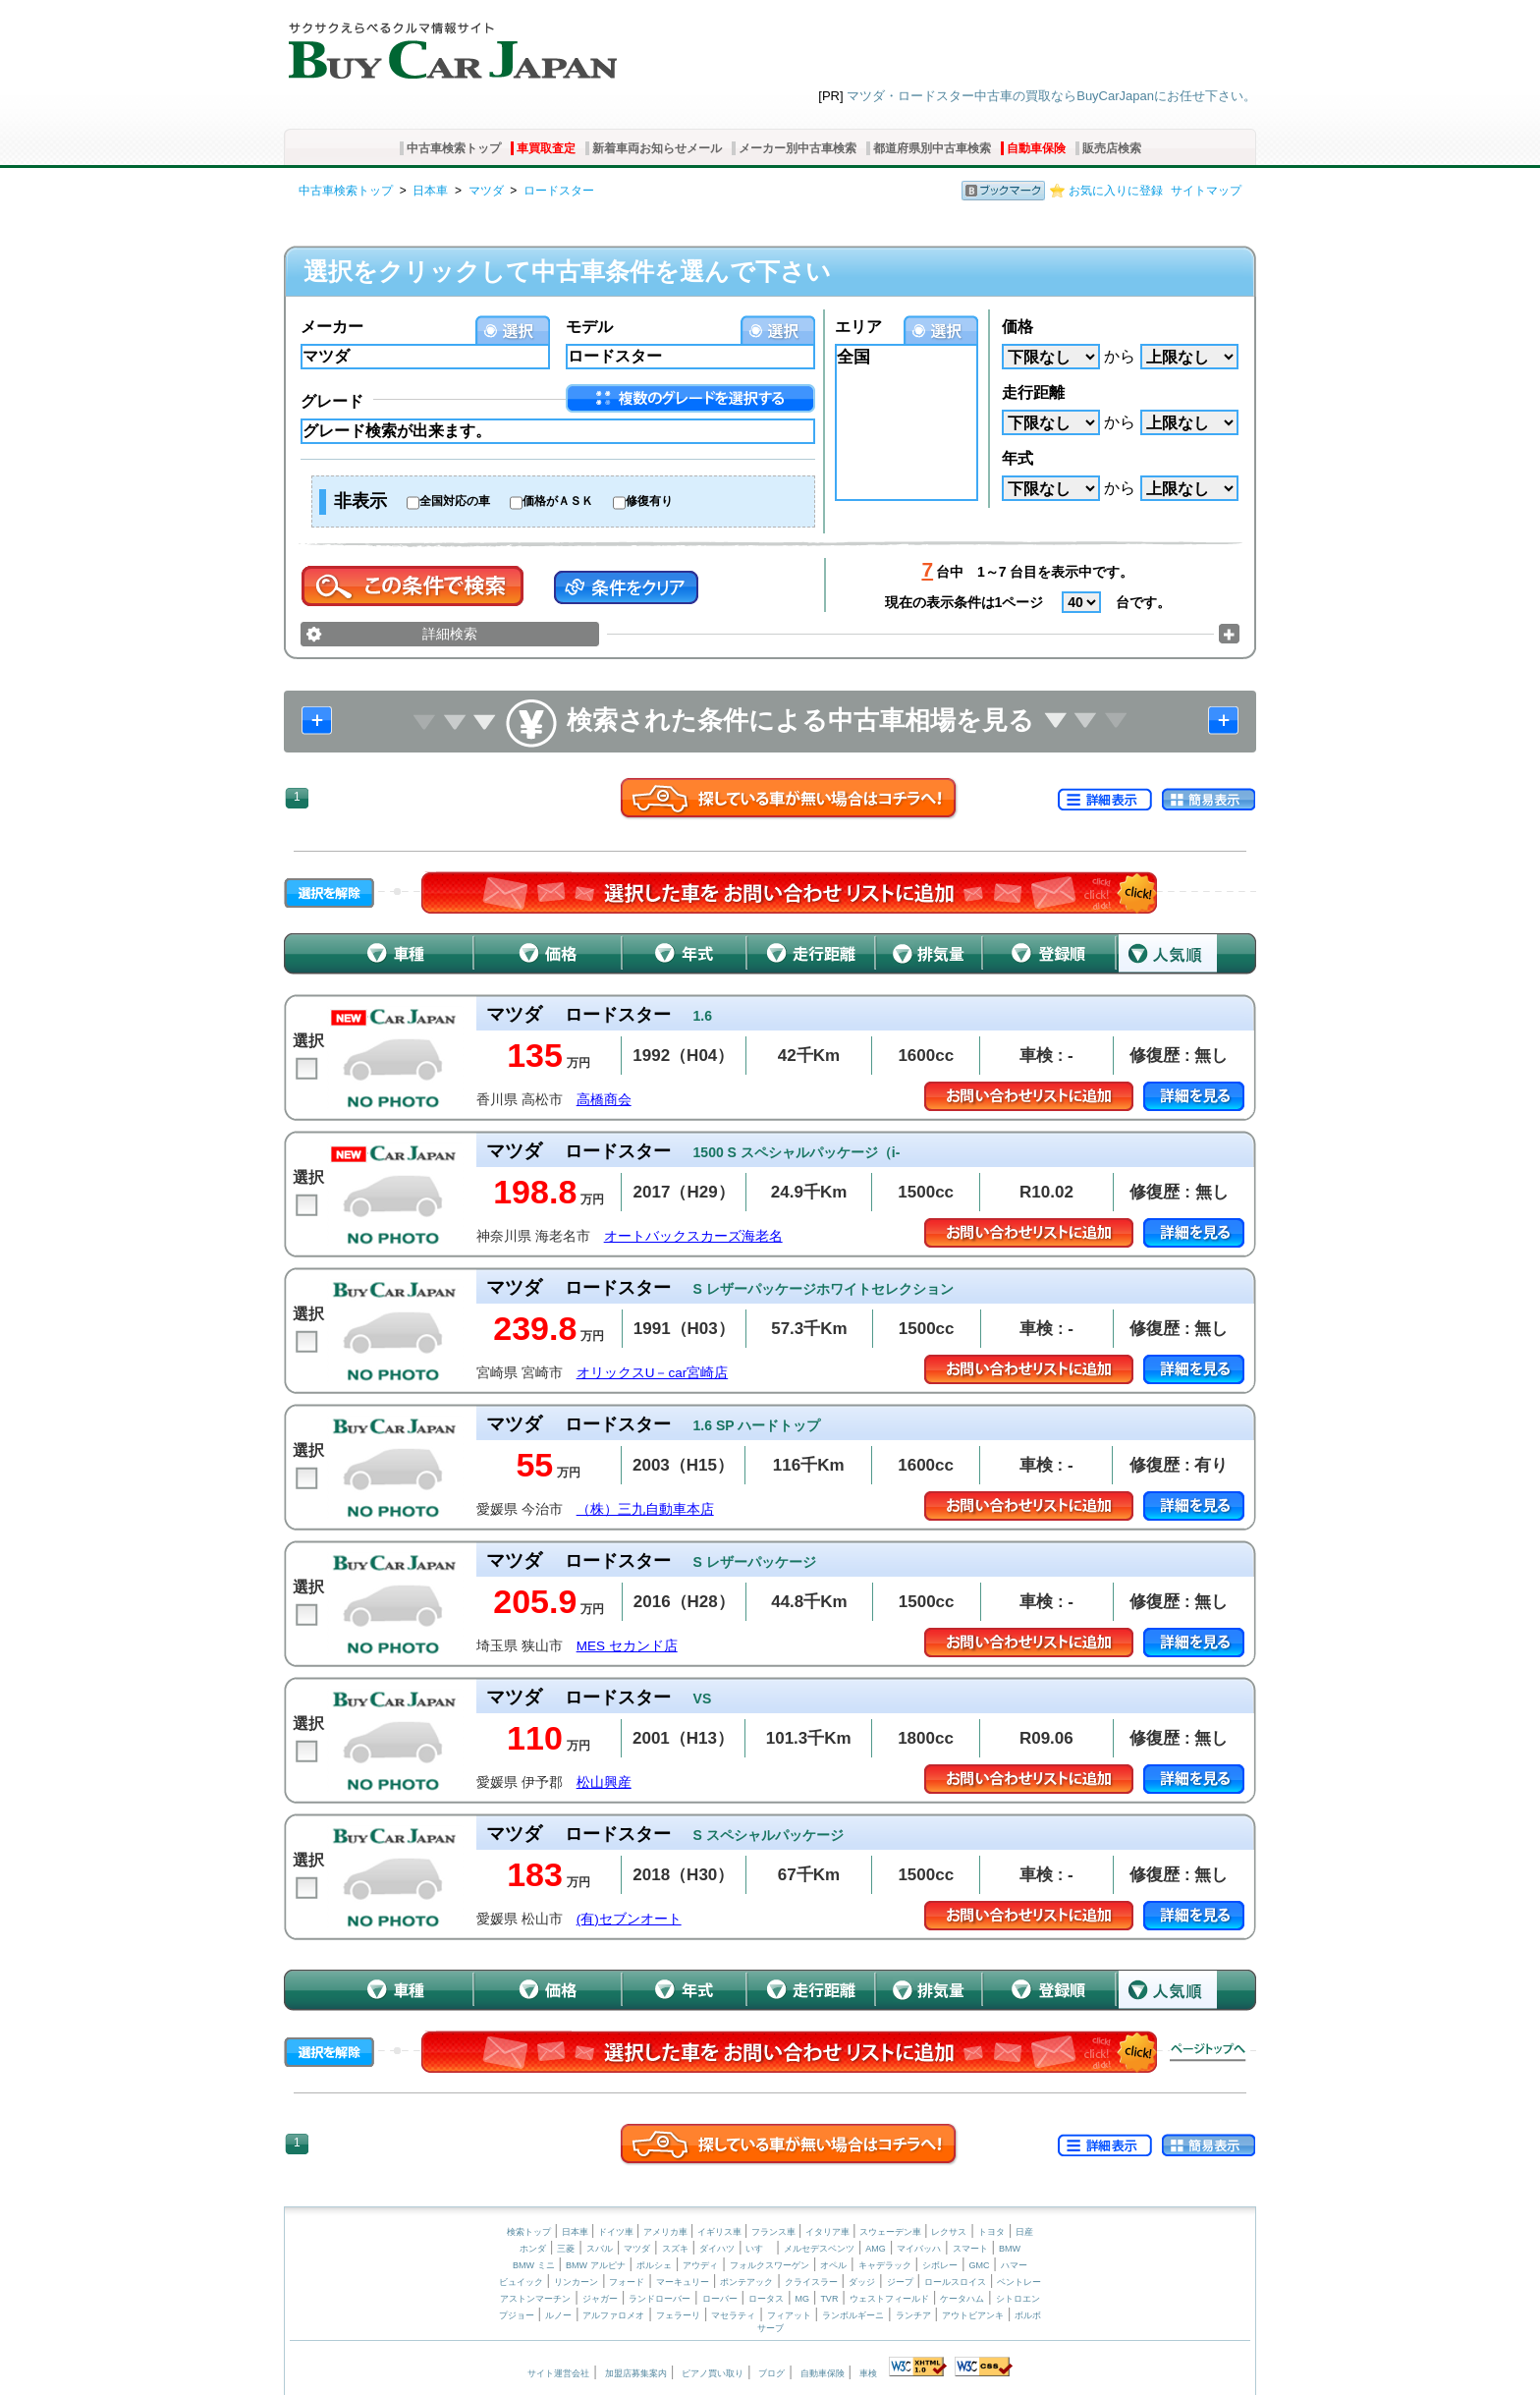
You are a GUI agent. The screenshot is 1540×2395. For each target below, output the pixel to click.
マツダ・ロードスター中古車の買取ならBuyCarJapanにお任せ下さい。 (1051, 95)
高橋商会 (604, 1099)
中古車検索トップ (454, 148)
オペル (833, 2265)
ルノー (558, 2315)
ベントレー (1019, 2282)
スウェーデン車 (891, 2232)
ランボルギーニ (853, 2315)
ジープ (900, 2282)
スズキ (675, 2249)
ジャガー (600, 2299)
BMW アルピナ (596, 2265)
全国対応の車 (454, 501)
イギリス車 (720, 2232)
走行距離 (1033, 392)
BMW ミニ (534, 2265)
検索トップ (529, 2232)
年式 (1017, 458)
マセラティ (733, 2315)
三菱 (566, 2249)
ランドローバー (659, 2299)
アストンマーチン (535, 2299)
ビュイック (521, 2282)
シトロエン (1018, 2299)
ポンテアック (746, 2282)
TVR (829, 2299)
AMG (875, 2249)
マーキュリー (682, 2282)
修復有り (649, 501)
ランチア (913, 2315)
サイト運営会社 (558, 2373)
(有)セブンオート (629, 1919)
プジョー (516, 2315)
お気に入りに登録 (1116, 190)
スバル (599, 2249)
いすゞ (758, 2249)
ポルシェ (654, 2265)
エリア (858, 326)
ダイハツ (717, 2249)
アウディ (700, 2265)
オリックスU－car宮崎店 (653, 1372)
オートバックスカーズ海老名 (693, 1236)
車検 (868, 2373)
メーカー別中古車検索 (797, 148)
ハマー (1014, 2265)
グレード (332, 401)
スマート (970, 2249)
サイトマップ (1206, 190)
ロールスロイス (955, 2282)
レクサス (948, 2232)
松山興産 (604, 1782)
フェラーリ (678, 2315)
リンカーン (576, 2282)
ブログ (771, 2373)
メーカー (332, 326)
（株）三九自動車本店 (645, 1509)
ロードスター (558, 190)
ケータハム (962, 2299)
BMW (1009, 2249)
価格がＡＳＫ (557, 501)
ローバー (720, 2299)
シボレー (940, 2265)
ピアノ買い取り (712, 2373)
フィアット (789, 2315)
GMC (978, 2265)
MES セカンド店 (627, 1646)
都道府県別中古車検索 (932, 148)
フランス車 (774, 2232)
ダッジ (862, 2282)
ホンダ (533, 2249)
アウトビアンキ (973, 2315)
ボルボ (1028, 2315)
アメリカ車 (666, 2232)
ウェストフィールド (889, 2299)
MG (802, 2299)
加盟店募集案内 (636, 2373)
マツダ (486, 190)
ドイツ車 (617, 2232)
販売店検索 (1111, 148)
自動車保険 (1036, 148)
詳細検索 (449, 633)
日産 (1024, 2232)
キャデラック (884, 2265)
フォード (626, 2282)
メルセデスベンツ (819, 2249)
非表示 (360, 501)
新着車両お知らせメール (657, 148)
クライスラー (811, 2282)
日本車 (430, 190)
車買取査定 (546, 148)
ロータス (766, 2299)
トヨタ (991, 2232)
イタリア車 (828, 2232)
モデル (589, 326)
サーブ (770, 2328)
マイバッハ (919, 2249)
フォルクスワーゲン (769, 2265)
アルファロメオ (613, 2315)
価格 (1017, 326)
